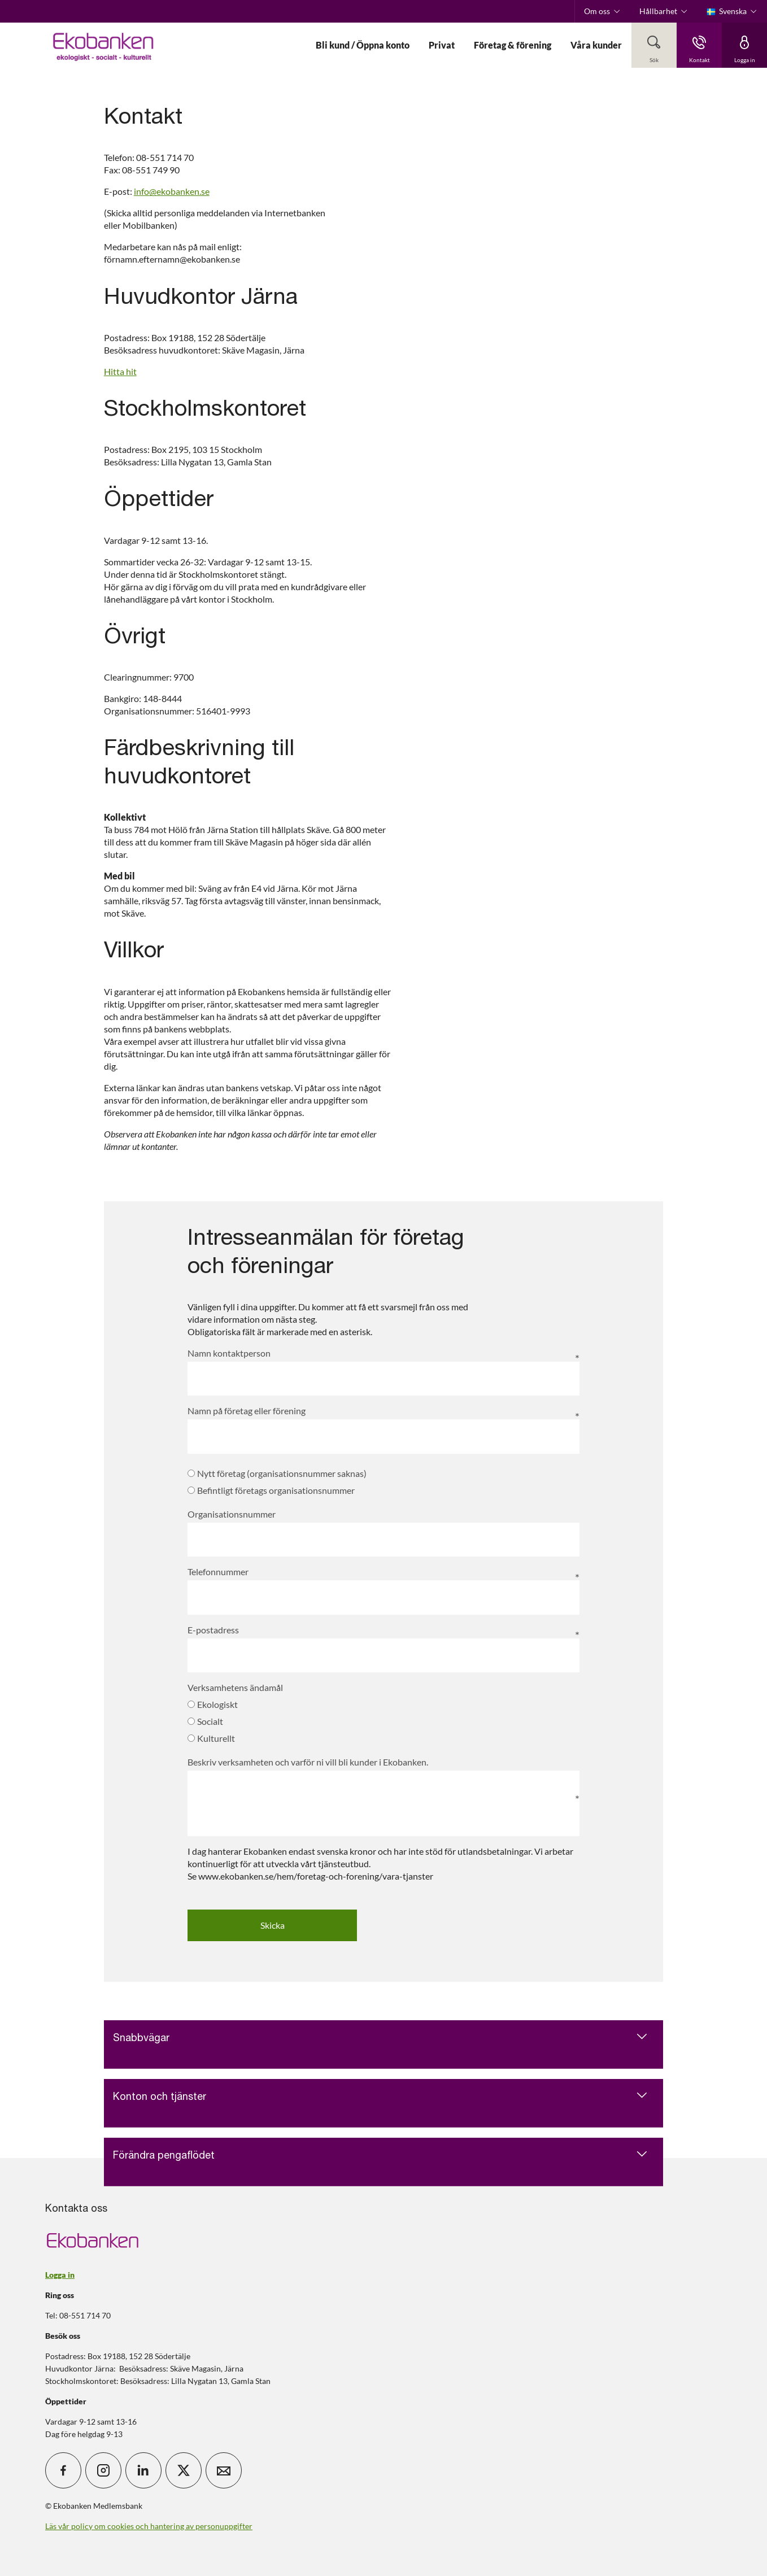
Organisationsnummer (232, 1514)
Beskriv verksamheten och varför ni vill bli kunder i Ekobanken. (308, 1761)
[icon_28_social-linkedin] (143, 2470)
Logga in (60, 2274)
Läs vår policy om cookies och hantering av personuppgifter (148, 2526)
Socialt (205, 1721)
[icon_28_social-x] (183, 2470)
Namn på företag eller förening (247, 1410)
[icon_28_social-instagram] (103, 2470)
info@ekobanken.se (172, 191)
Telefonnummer (218, 1571)
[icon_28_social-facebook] (63, 2470)
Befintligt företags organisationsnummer (271, 1490)
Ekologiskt (213, 1704)
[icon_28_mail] (224, 2470)
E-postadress (213, 1629)
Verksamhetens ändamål (235, 1687)
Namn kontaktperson (229, 1353)
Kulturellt (211, 1738)
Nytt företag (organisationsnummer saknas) (277, 1473)
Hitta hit (120, 371)
